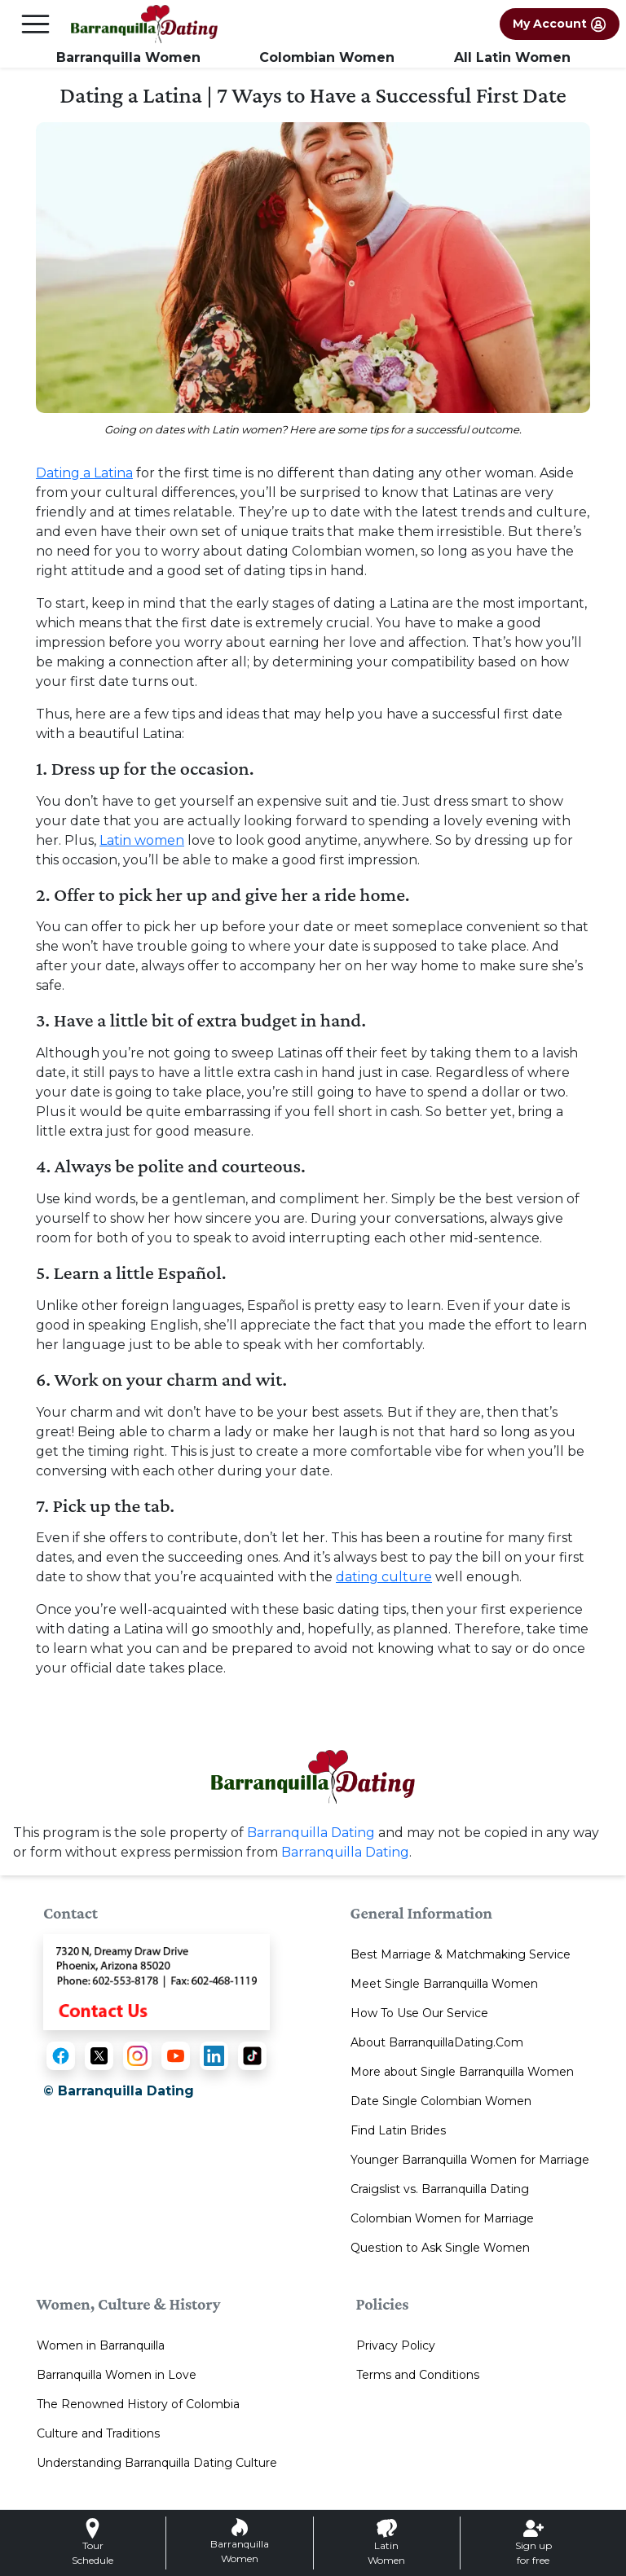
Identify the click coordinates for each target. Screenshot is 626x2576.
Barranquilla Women (128, 57)
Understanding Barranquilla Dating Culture (157, 2462)
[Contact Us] (156, 1981)
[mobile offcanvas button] (35, 24)
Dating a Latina (84, 473)
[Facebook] (60, 2056)
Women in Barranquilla (101, 2345)
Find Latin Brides (398, 2130)
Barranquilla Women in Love (116, 2374)
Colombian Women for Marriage (442, 2218)
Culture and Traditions (98, 2433)
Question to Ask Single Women (440, 2247)
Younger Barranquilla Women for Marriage (469, 2159)
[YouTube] (175, 2056)
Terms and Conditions (417, 2374)
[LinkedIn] (214, 2056)
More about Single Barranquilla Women (462, 2071)
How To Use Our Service (419, 2013)
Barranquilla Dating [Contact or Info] (345, 1852)
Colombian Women (327, 57)
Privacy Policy (395, 2345)
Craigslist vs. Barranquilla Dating (439, 2189)
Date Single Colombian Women (440, 2101)
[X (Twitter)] (99, 2056)
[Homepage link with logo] (313, 1776)
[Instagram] (137, 2056)
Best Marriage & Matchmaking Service (460, 1954)
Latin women (141, 840)
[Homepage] (144, 24)
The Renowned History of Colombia (138, 2404)
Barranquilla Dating (311, 1832)
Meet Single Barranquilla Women (444, 1983)
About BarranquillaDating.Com (436, 2042)
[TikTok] (252, 2056)
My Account (559, 24)
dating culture (384, 1577)
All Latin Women (512, 57)
